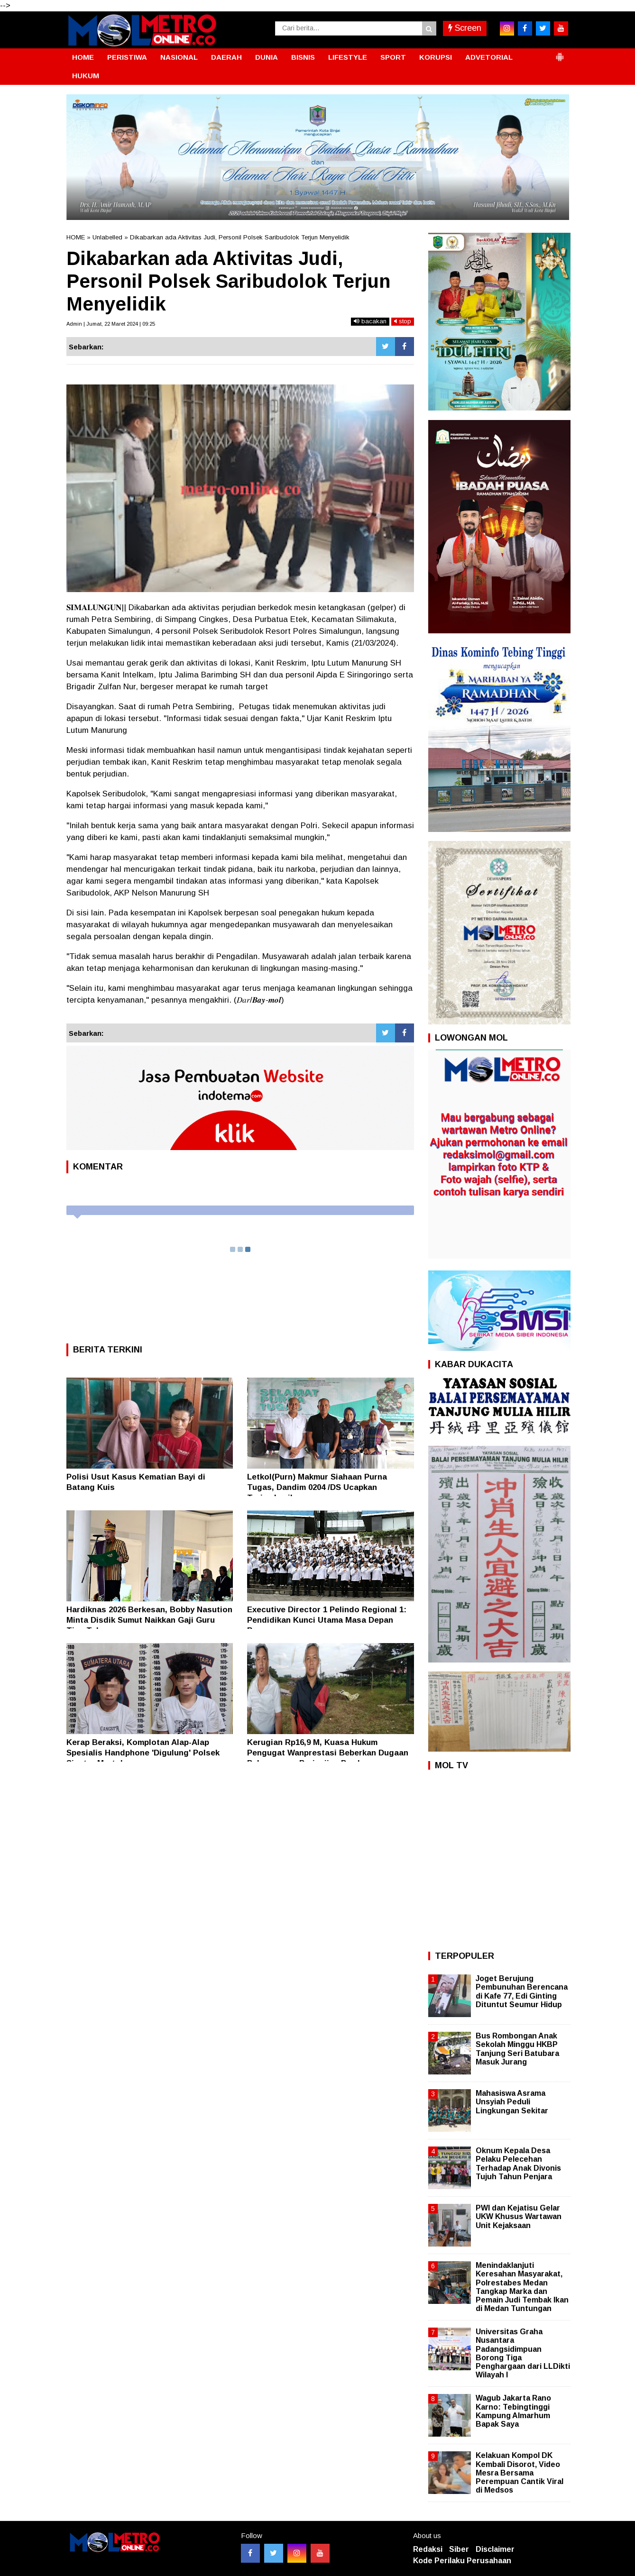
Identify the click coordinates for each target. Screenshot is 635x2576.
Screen (464, 28)
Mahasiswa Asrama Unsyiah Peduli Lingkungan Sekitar (512, 2101)
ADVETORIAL (489, 57)
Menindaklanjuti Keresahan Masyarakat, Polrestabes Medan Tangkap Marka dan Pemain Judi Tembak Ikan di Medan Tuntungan (522, 2286)
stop (402, 321)
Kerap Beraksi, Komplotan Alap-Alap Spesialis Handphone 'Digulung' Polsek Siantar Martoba (143, 1753)
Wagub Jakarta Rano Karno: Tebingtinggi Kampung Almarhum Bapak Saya (513, 2411)
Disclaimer (495, 2549)
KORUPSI (435, 57)
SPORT (393, 57)
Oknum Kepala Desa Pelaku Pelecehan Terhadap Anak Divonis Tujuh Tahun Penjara (518, 2164)
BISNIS (303, 57)
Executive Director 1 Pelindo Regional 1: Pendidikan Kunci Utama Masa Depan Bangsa (326, 1620)
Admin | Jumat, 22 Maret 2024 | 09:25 (110, 324)
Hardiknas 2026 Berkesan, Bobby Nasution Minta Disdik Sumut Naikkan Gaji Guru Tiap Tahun (149, 1620)
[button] (559, 53)
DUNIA (266, 57)
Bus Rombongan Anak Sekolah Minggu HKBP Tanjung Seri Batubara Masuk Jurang (517, 2049)
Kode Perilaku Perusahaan (462, 2561)
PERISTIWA (127, 57)
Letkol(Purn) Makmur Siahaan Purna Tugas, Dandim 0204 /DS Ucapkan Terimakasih (317, 1487)
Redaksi (427, 2549)
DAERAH (226, 57)
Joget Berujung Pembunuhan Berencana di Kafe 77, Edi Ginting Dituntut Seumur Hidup (522, 1991)
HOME (83, 57)
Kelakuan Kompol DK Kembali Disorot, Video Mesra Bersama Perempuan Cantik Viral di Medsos (519, 2472)
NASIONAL (179, 57)
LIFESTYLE (347, 57)
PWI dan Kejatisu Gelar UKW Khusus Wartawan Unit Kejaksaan (518, 2216)
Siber (459, 2549)
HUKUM (85, 76)
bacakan (370, 321)
